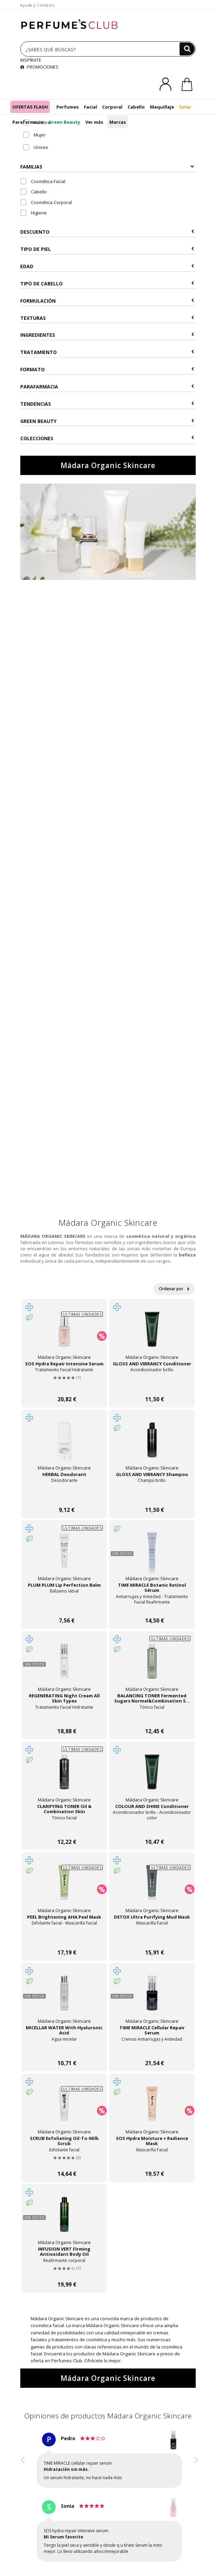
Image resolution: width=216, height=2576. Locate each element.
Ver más (94, 122)
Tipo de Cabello (107, 283)
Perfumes (67, 107)
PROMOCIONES (39, 67)
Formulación (107, 300)
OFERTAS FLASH (30, 107)
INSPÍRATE (30, 60)
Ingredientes (107, 335)
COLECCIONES (107, 438)
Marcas (117, 122)
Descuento (107, 232)
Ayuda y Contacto (37, 5)
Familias (107, 166)
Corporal (112, 107)
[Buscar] (187, 48)
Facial (90, 107)
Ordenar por (174, 1289)
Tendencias (107, 404)
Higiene (33, 213)
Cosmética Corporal (46, 202)
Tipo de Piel (107, 249)
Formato (107, 369)
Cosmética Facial (42, 181)
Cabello (136, 107)
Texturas (107, 318)
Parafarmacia (27, 122)
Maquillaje (162, 107)
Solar (185, 107)
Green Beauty (64, 122)
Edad (107, 266)
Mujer (34, 135)
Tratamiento (107, 352)
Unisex (35, 147)
